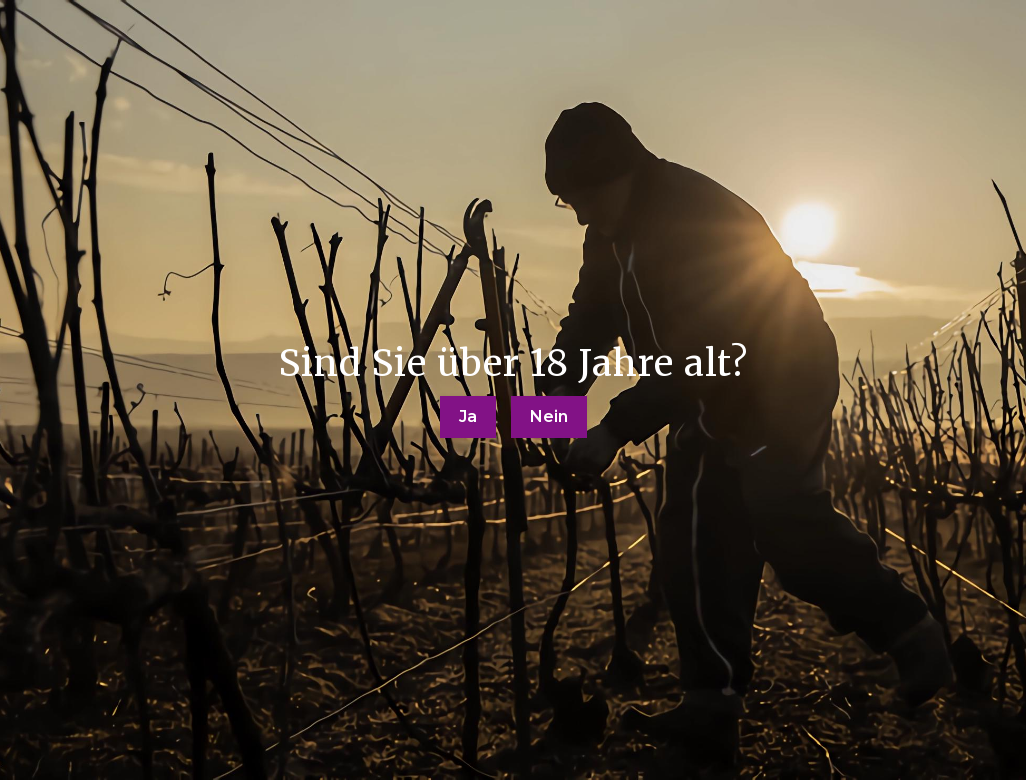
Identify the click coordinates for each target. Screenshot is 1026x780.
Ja (468, 416)
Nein (549, 416)
